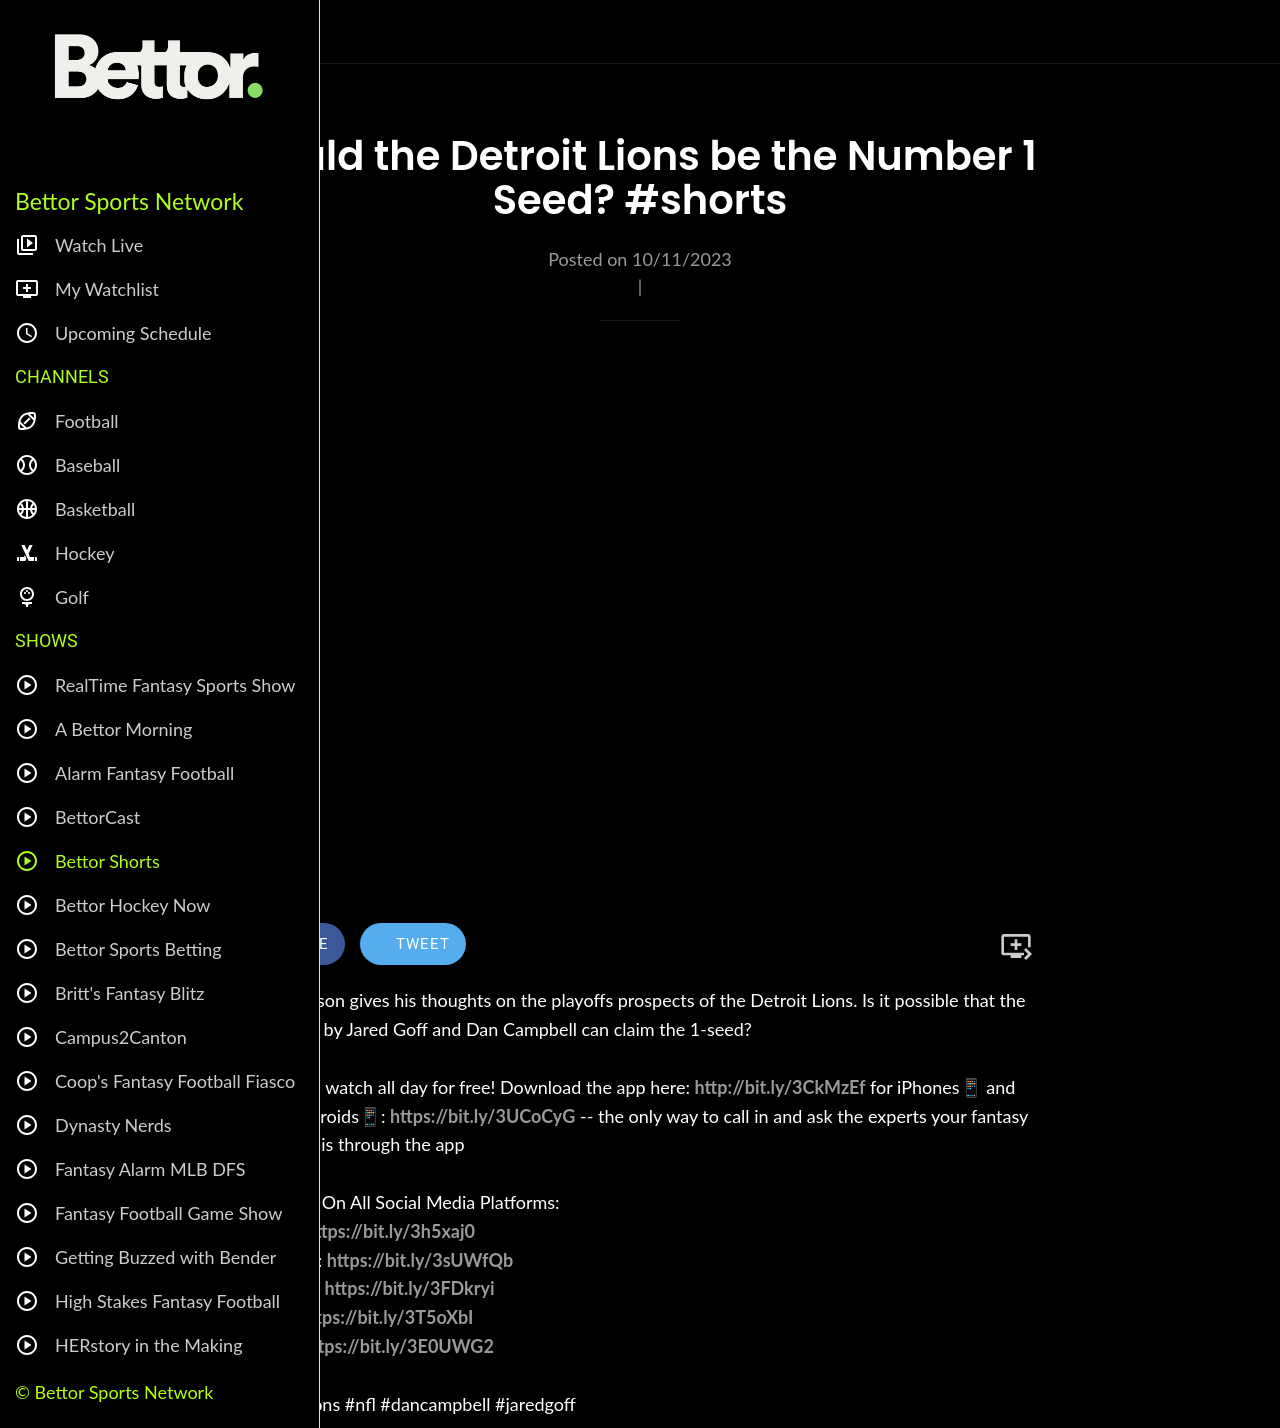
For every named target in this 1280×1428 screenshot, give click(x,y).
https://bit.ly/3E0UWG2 (398, 1346)
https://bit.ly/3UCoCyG (482, 1116)
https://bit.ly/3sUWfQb (420, 1260)
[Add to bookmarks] (1016, 946)
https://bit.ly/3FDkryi (410, 1288)
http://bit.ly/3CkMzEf (780, 1087)
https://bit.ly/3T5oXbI (386, 1317)
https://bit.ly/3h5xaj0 (390, 1231)
